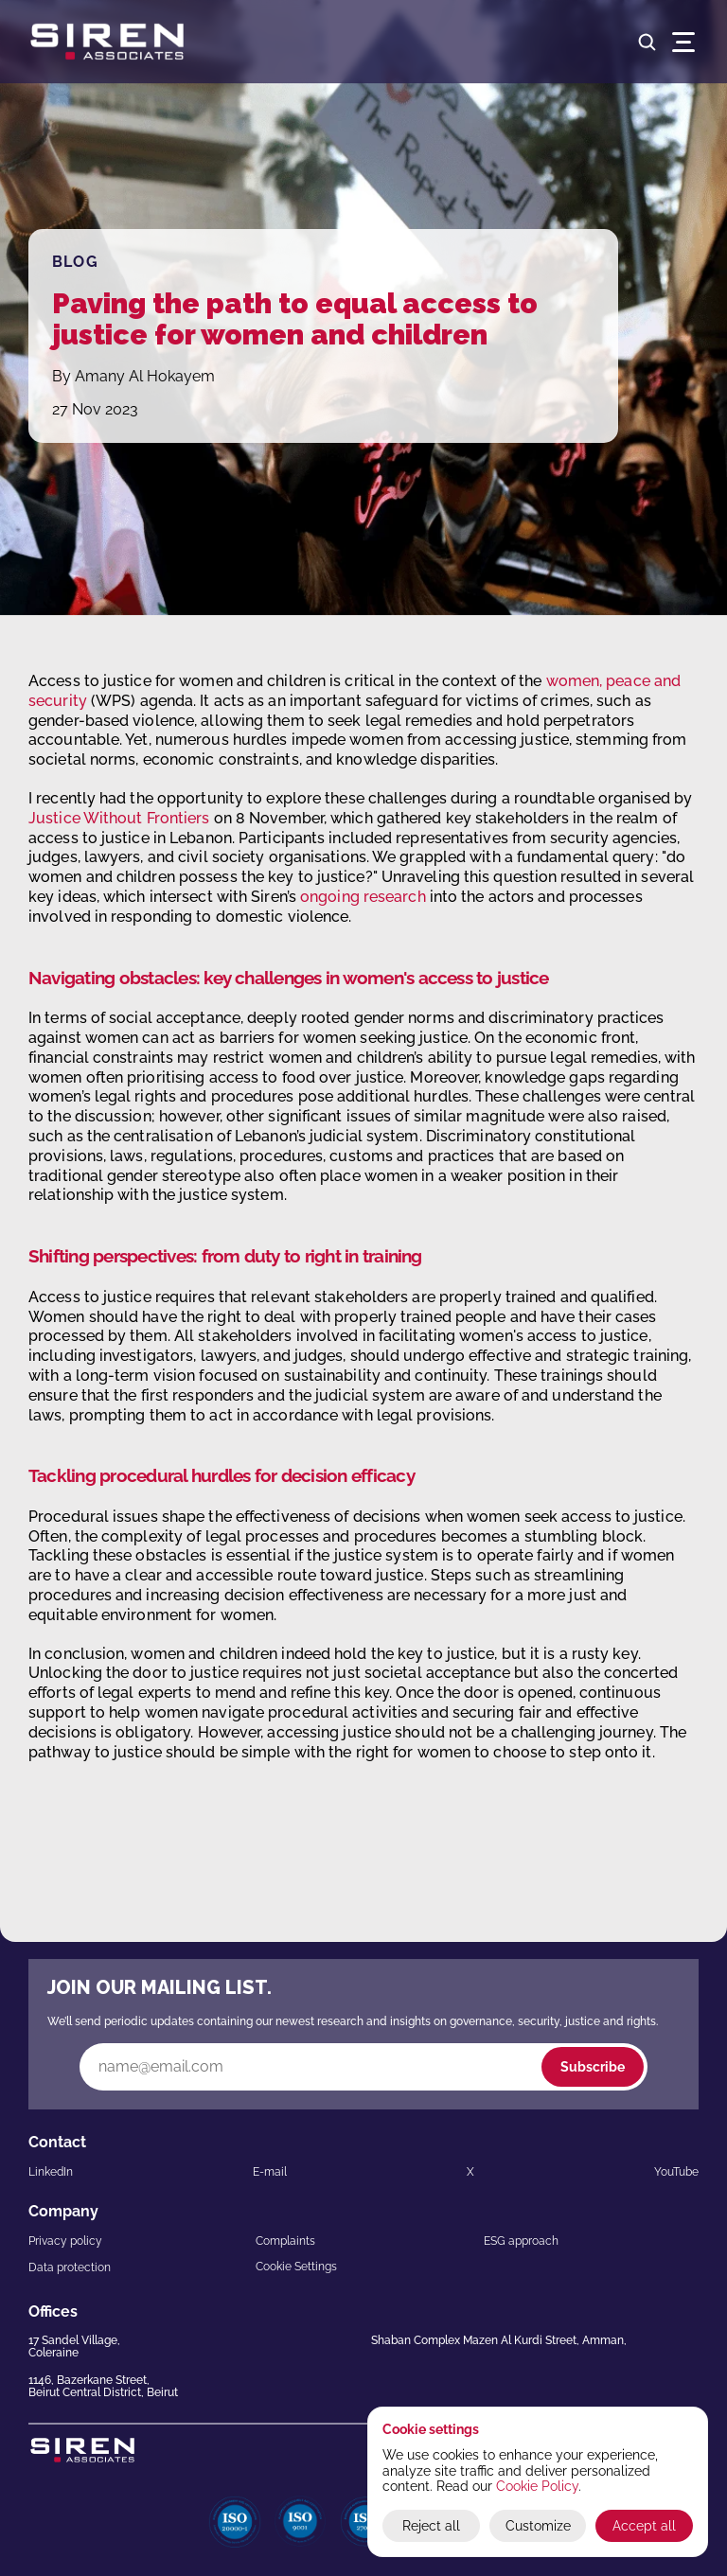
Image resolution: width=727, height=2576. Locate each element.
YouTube (676, 2172)
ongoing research (363, 897)
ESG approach (521, 2241)
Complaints (285, 2241)
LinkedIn (50, 2172)
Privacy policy (65, 2241)
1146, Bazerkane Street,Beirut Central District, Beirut (103, 2386)
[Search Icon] (647, 41)
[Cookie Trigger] (296, 2266)
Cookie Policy (537, 2486)
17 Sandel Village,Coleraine (74, 2346)
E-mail (270, 2172)
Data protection (69, 2267)
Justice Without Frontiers (119, 818)
